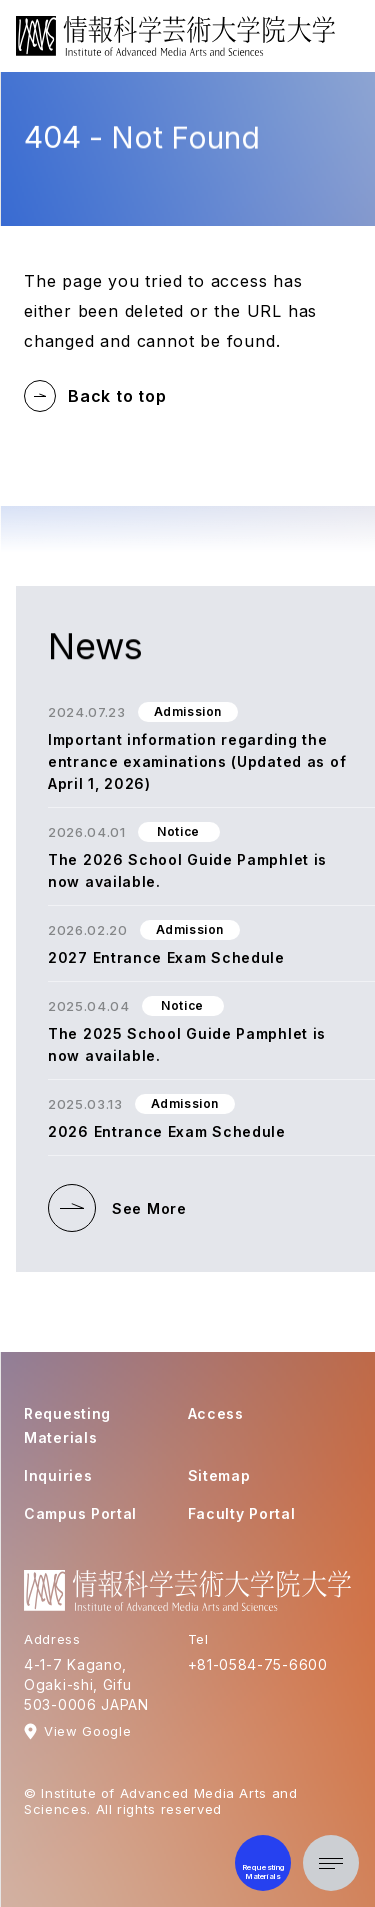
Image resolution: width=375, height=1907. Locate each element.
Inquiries (58, 1475)
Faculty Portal (242, 1513)
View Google (87, 1731)
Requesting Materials (67, 1425)
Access (216, 1413)
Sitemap (219, 1475)
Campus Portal (80, 1513)
